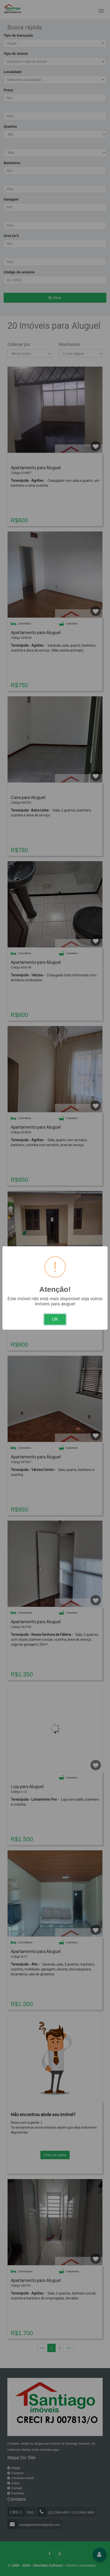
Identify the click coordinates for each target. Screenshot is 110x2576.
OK (55, 1319)
